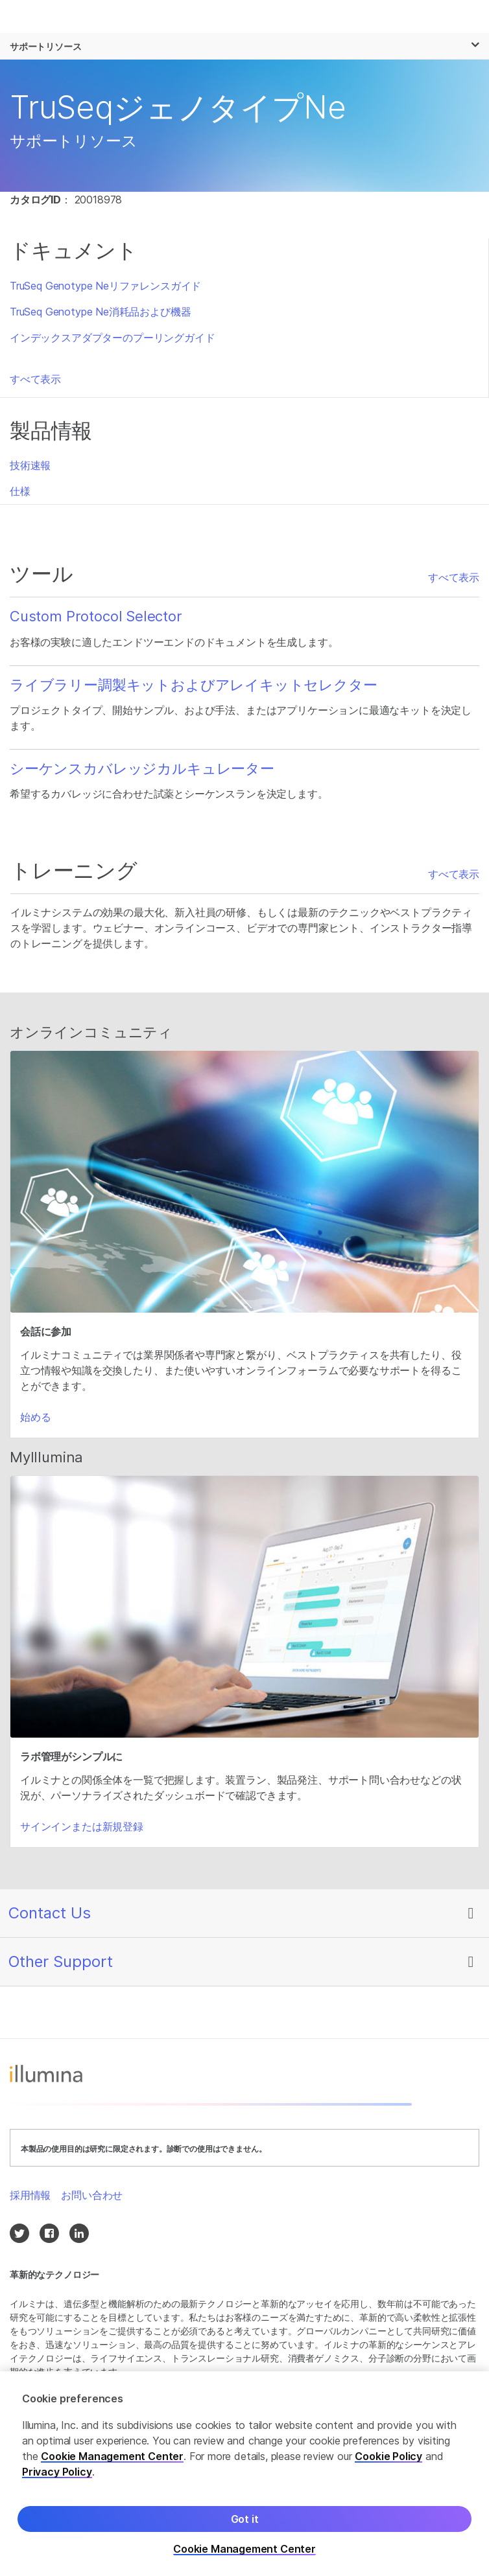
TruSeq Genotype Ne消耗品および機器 (100, 311)
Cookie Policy (388, 2459)
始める (35, 1416)
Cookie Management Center (112, 2459)
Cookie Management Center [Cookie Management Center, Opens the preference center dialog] (244, 2552)
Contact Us (49, 1912)
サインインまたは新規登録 (81, 1826)
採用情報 (30, 2195)
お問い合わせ (92, 2195)
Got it (245, 2522)
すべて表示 (35, 379)
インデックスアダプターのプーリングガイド (112, 337)
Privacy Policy (57, 2474)
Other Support (60, 1961)
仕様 (20, 491)
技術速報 (30, 465)
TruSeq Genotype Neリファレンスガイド (105, 285)
